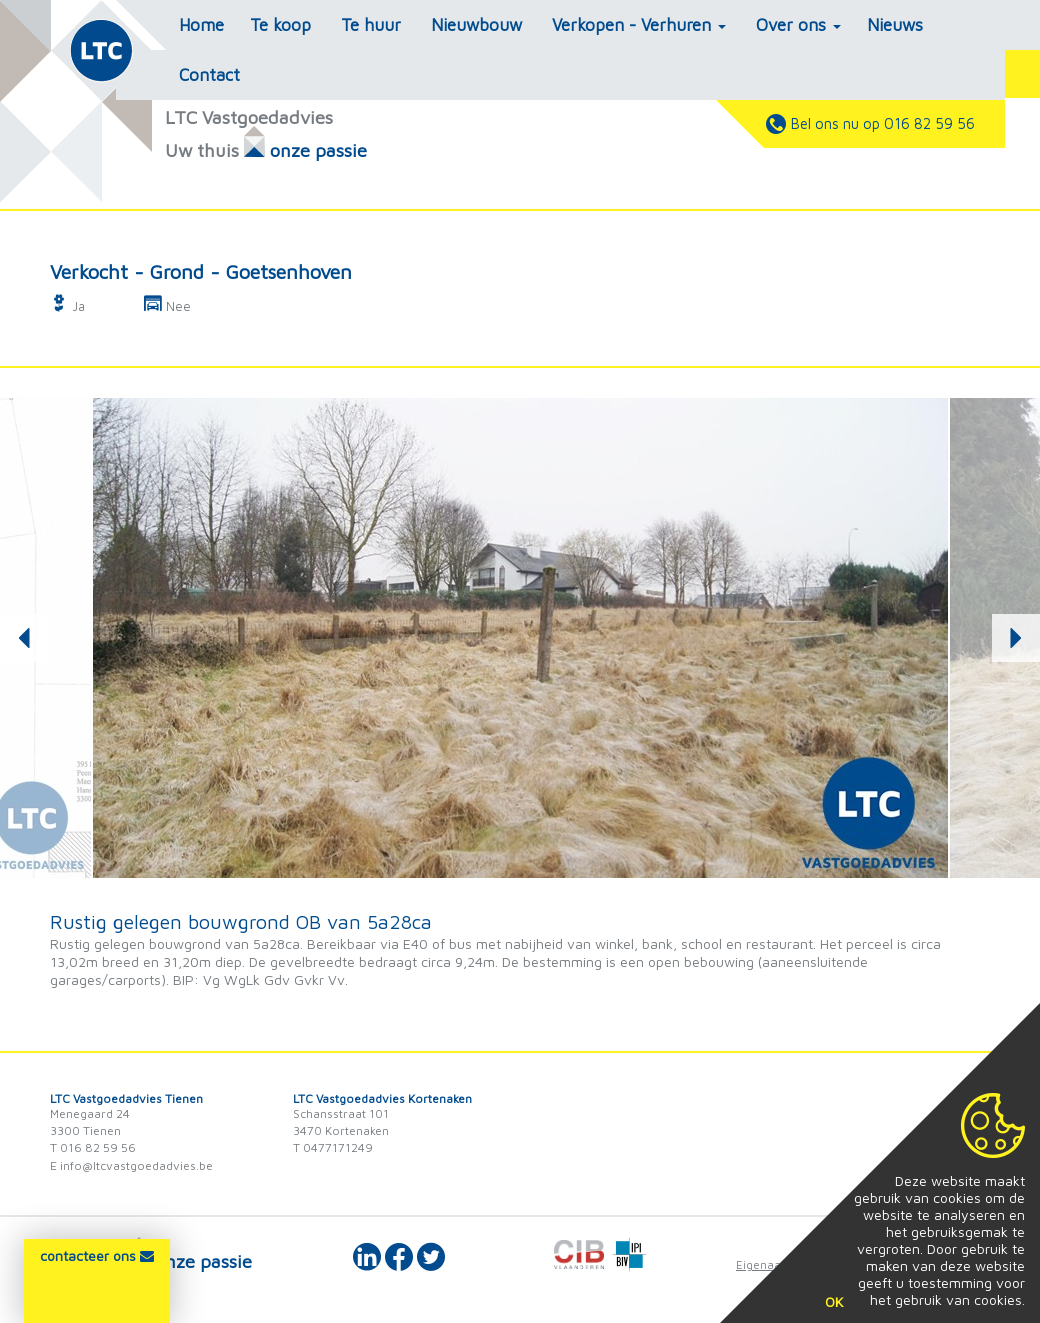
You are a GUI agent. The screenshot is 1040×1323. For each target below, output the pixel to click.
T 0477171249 (333, 1147)
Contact (209, 75)
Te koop (280, 25)
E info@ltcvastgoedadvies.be (131, 1165)
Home (201, 25)
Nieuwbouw (476, 25)
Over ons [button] (798, 25)
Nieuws (895, 25)
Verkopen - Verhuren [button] (639, 25)
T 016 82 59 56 (93, 1147)
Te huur (371, 25)
